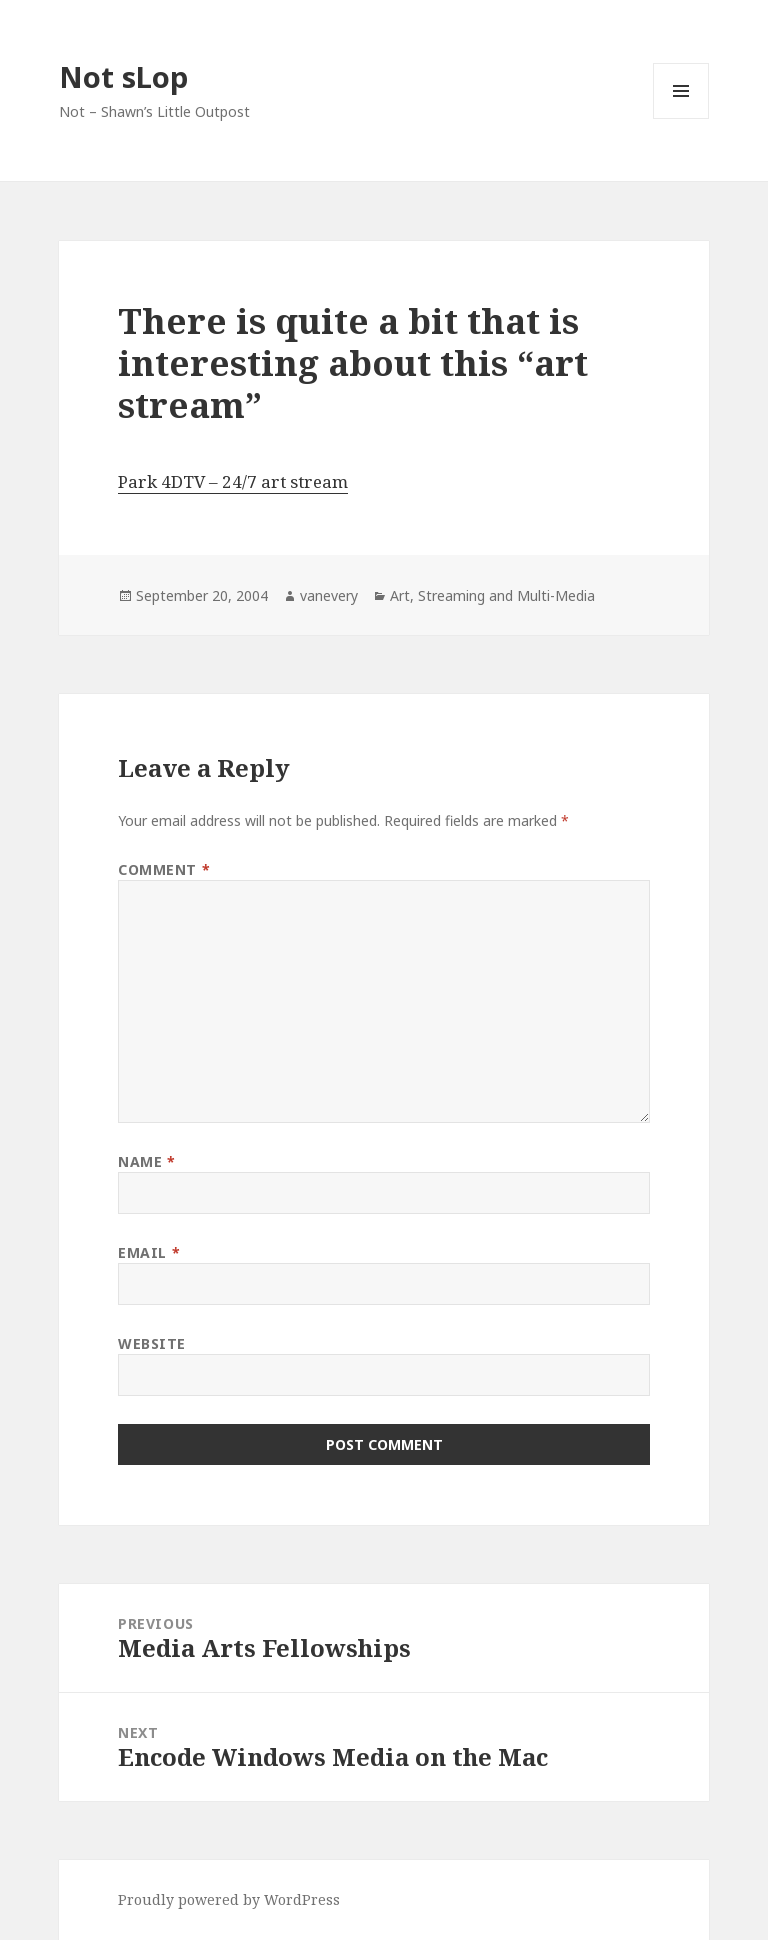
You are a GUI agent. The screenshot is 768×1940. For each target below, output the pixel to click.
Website (152, 1343)
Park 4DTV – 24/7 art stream (233, 481)
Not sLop (123, 76)
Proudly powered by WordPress (229, 1899)
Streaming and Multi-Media (506, 595)
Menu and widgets (681, 118)
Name (146, 1161)
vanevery (329, 595)
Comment (164, 869)
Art (400, 595)
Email (149, 1252)
